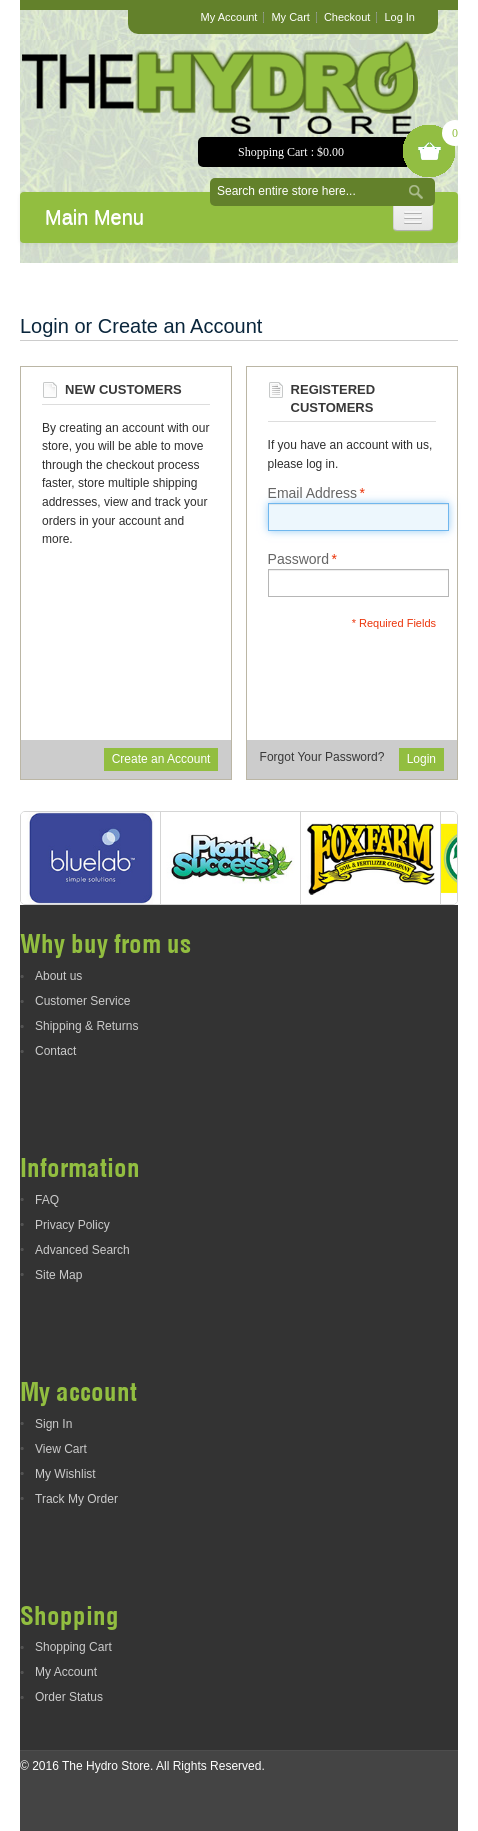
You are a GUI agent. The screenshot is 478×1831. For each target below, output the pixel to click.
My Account (229, 17)
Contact (55, 1051)
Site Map (58, 1275)
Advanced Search (82, 1250)
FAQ (47, 1200)
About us (58, 976)
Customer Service (82, 1001)
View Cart (61, 1449)
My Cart (290, 17)
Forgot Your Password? (322, 757)
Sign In (53, 1424)
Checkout (347, 17)
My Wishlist (65, 1474)
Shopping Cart (73, 1647)
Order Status (69, 1697)
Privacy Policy (72, 1225)
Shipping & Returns (86, 1026)
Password (298, 559)
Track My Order (76, 1499)
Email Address (312, 493)
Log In (399, 17)
